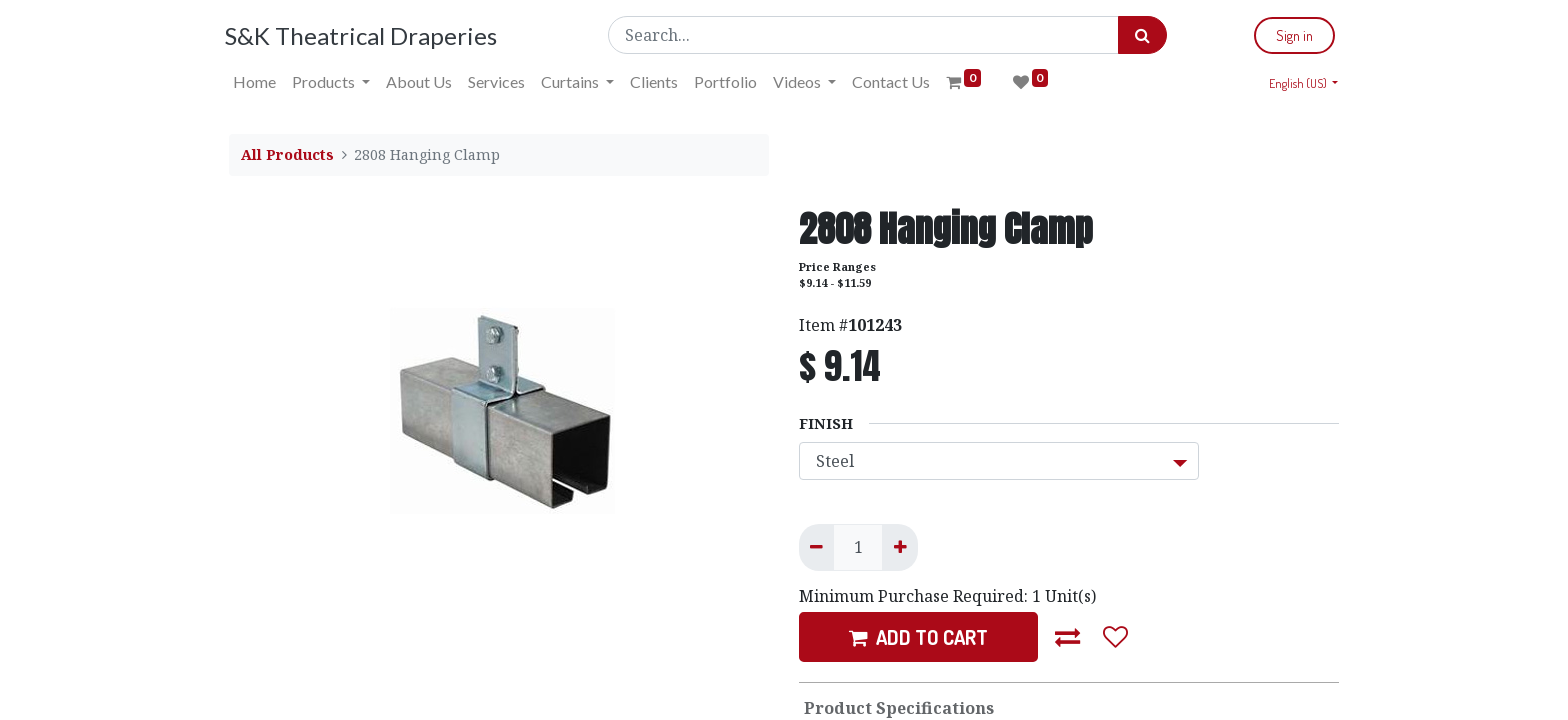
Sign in (1290, 35)
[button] (1068, 637)
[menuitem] (258, 82)
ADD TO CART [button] (918, 637)
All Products (287, 154)
